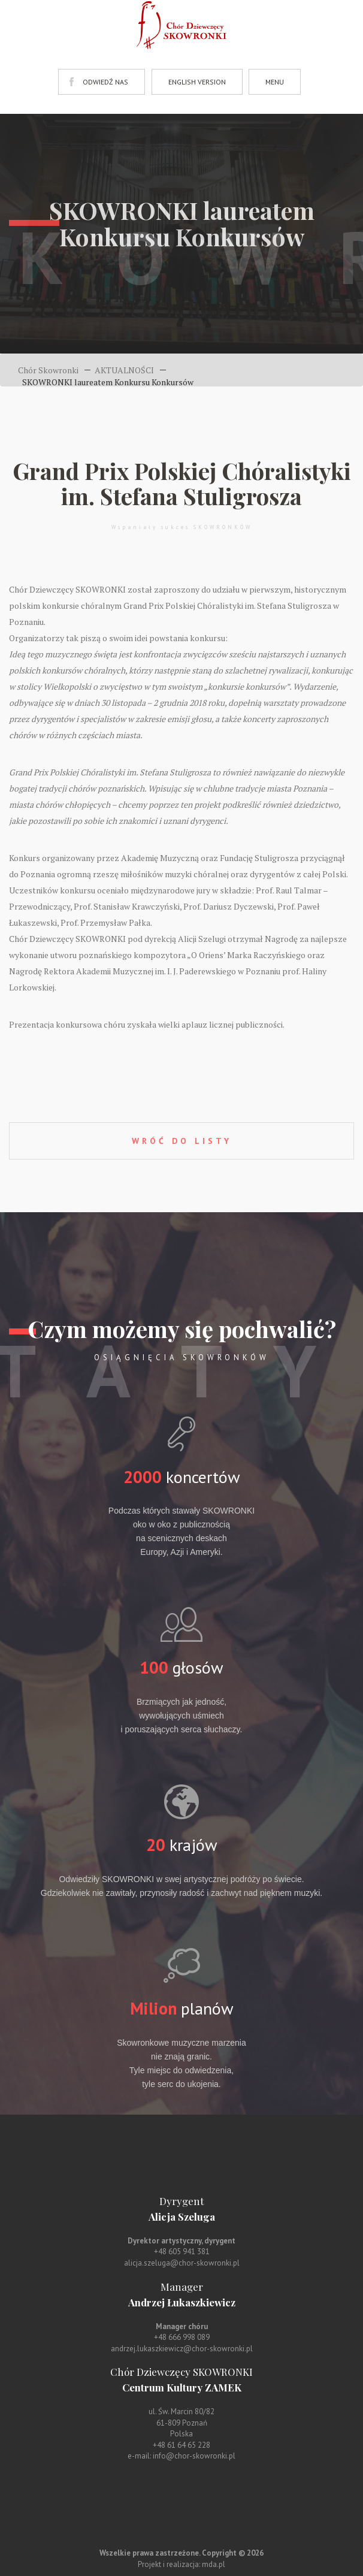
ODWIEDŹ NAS (105, 81)
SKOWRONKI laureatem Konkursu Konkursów (107, 382)
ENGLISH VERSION (197, 81)
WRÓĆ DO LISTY (182, 1141)
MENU (274, 81)
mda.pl (213, 2564)
